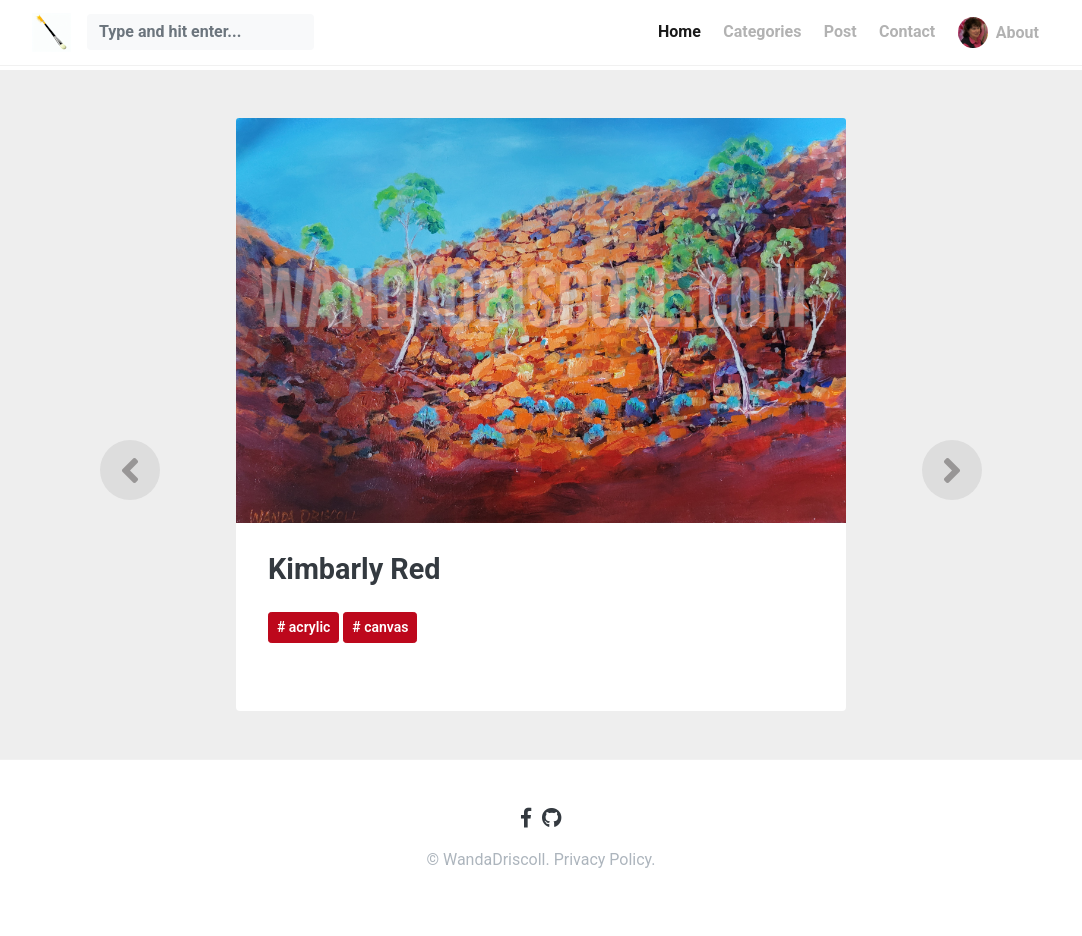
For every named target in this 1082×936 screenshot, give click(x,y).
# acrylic (303, 627)
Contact (907, 31)
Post (840, 31)
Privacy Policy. (605, 859)
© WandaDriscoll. (489, 859)
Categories (762, 31)
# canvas (380, 627)
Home (679, 31)
